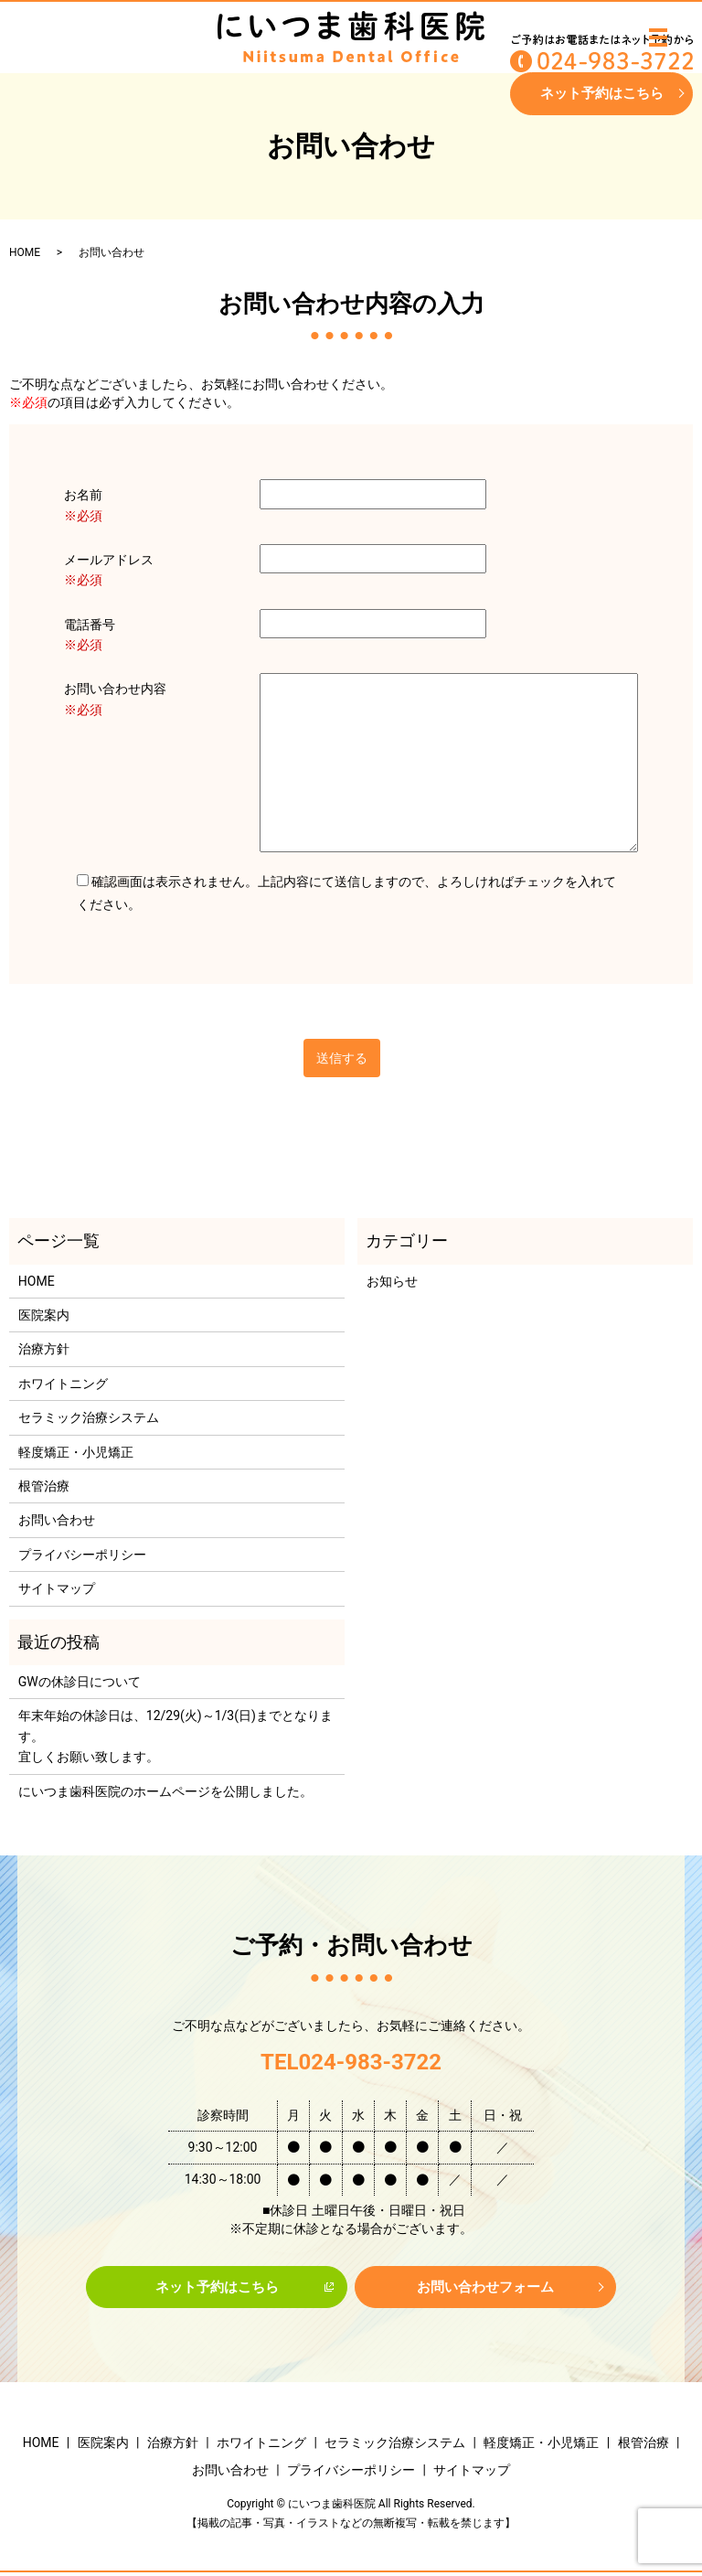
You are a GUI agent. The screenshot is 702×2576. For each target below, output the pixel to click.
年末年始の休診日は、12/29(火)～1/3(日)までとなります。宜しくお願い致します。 (175, 1736)
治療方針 (43, 1348)
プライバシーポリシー (82, 1554)
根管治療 (43, 1486)
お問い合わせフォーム (485, 2288)
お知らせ (392, 1281)
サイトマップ (56, 1588)
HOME (24, 252)
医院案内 (43, 1315)
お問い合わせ (56, 1519)
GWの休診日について (79, 1681)
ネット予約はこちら (601, 94)
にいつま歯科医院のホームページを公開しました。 (165, 1791)
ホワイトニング (63, 1383)
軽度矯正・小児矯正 (75, 1452)
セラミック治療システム (88, 1417)
